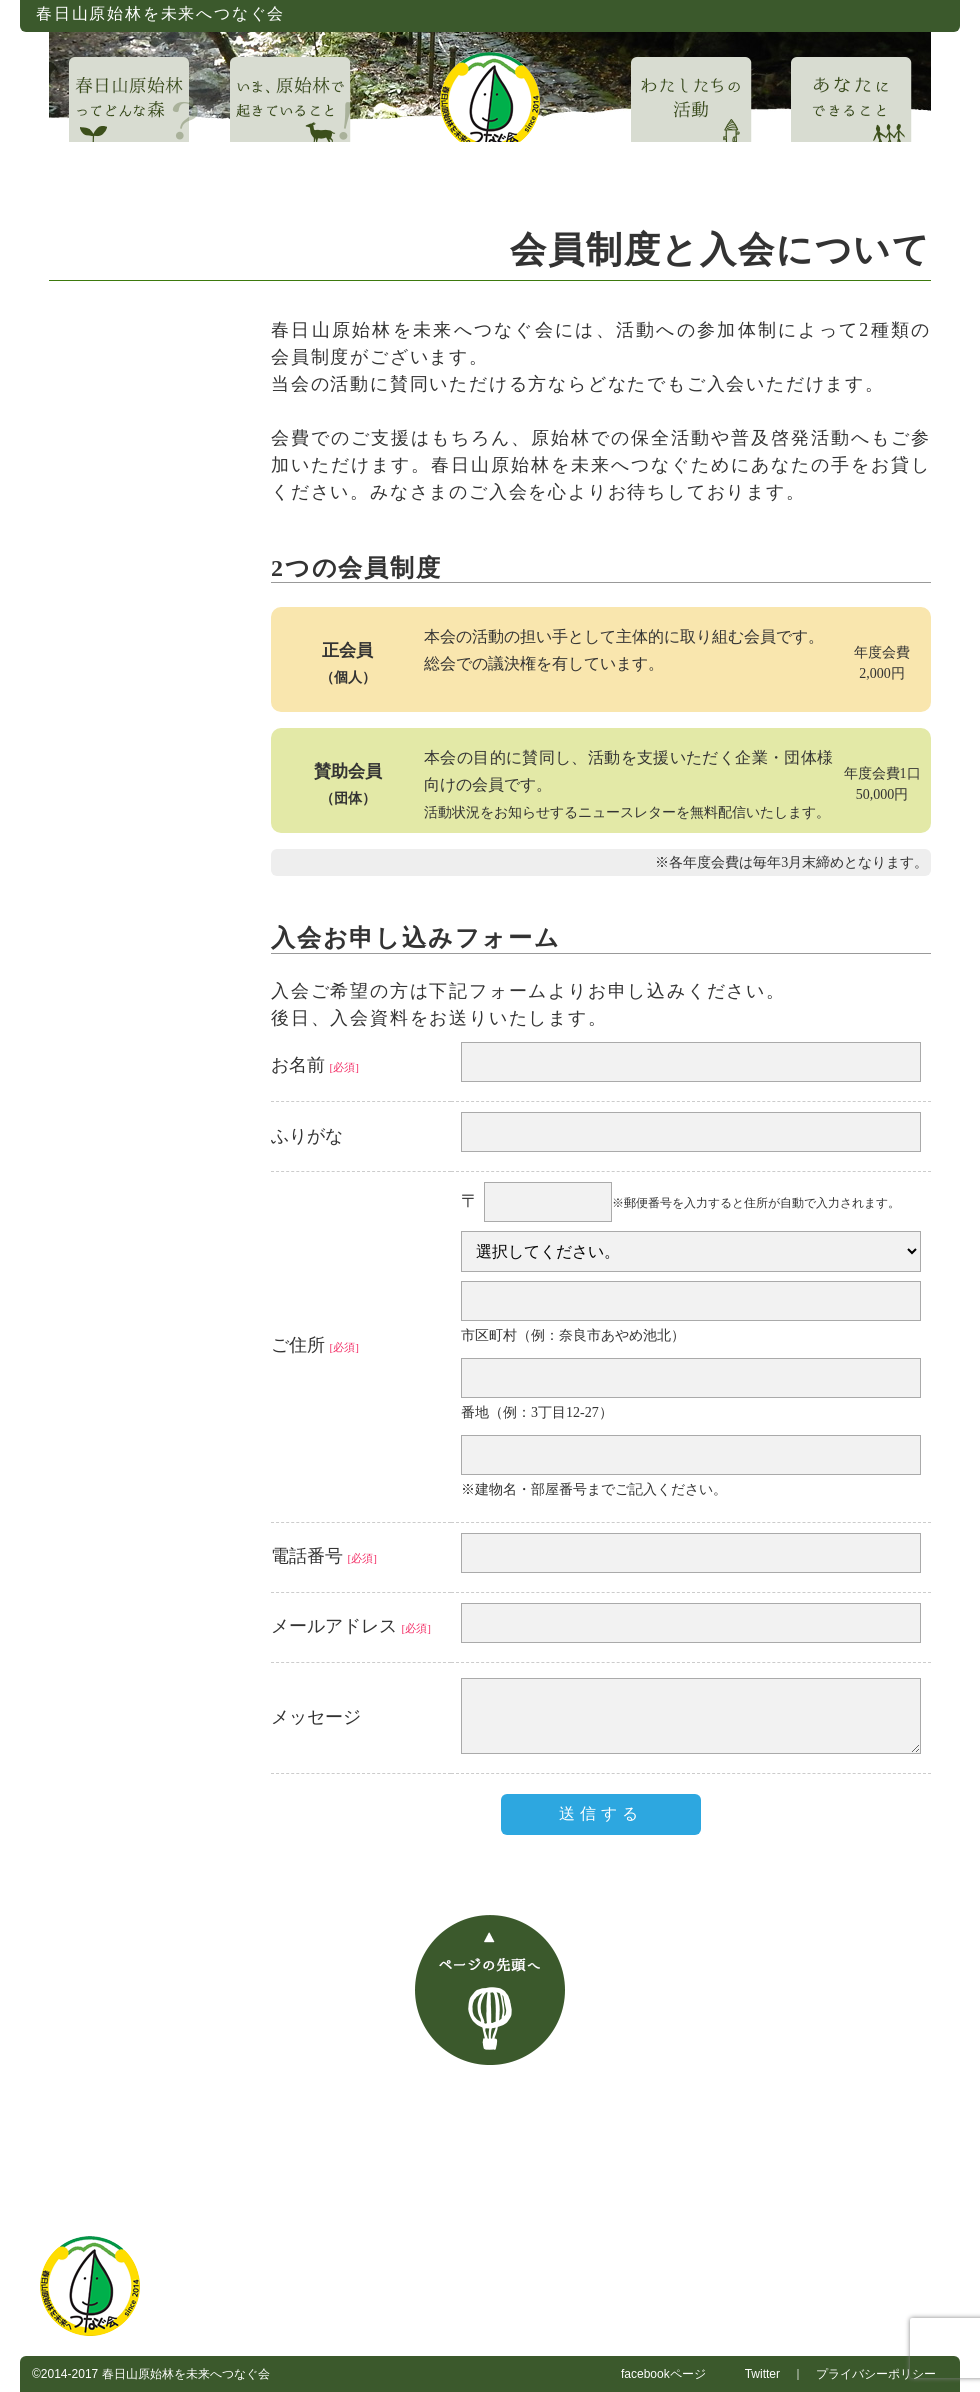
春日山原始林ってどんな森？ (224, 2108)
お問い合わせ (203, 2162)
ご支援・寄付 (441, 2162)
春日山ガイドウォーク (753, 2135)
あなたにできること (875, 2108)
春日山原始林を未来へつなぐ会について (284, 2135)
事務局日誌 (599, 2135)
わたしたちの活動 (707, 2108)
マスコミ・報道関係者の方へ (728, 2162)
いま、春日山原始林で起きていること (483, 2108)
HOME (62, 2108)
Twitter (762, 2374)
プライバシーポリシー (876, 2374)
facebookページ (663, 2374)
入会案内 (322, 2162)
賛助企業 (560, 2162)
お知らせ (487, 2135)
